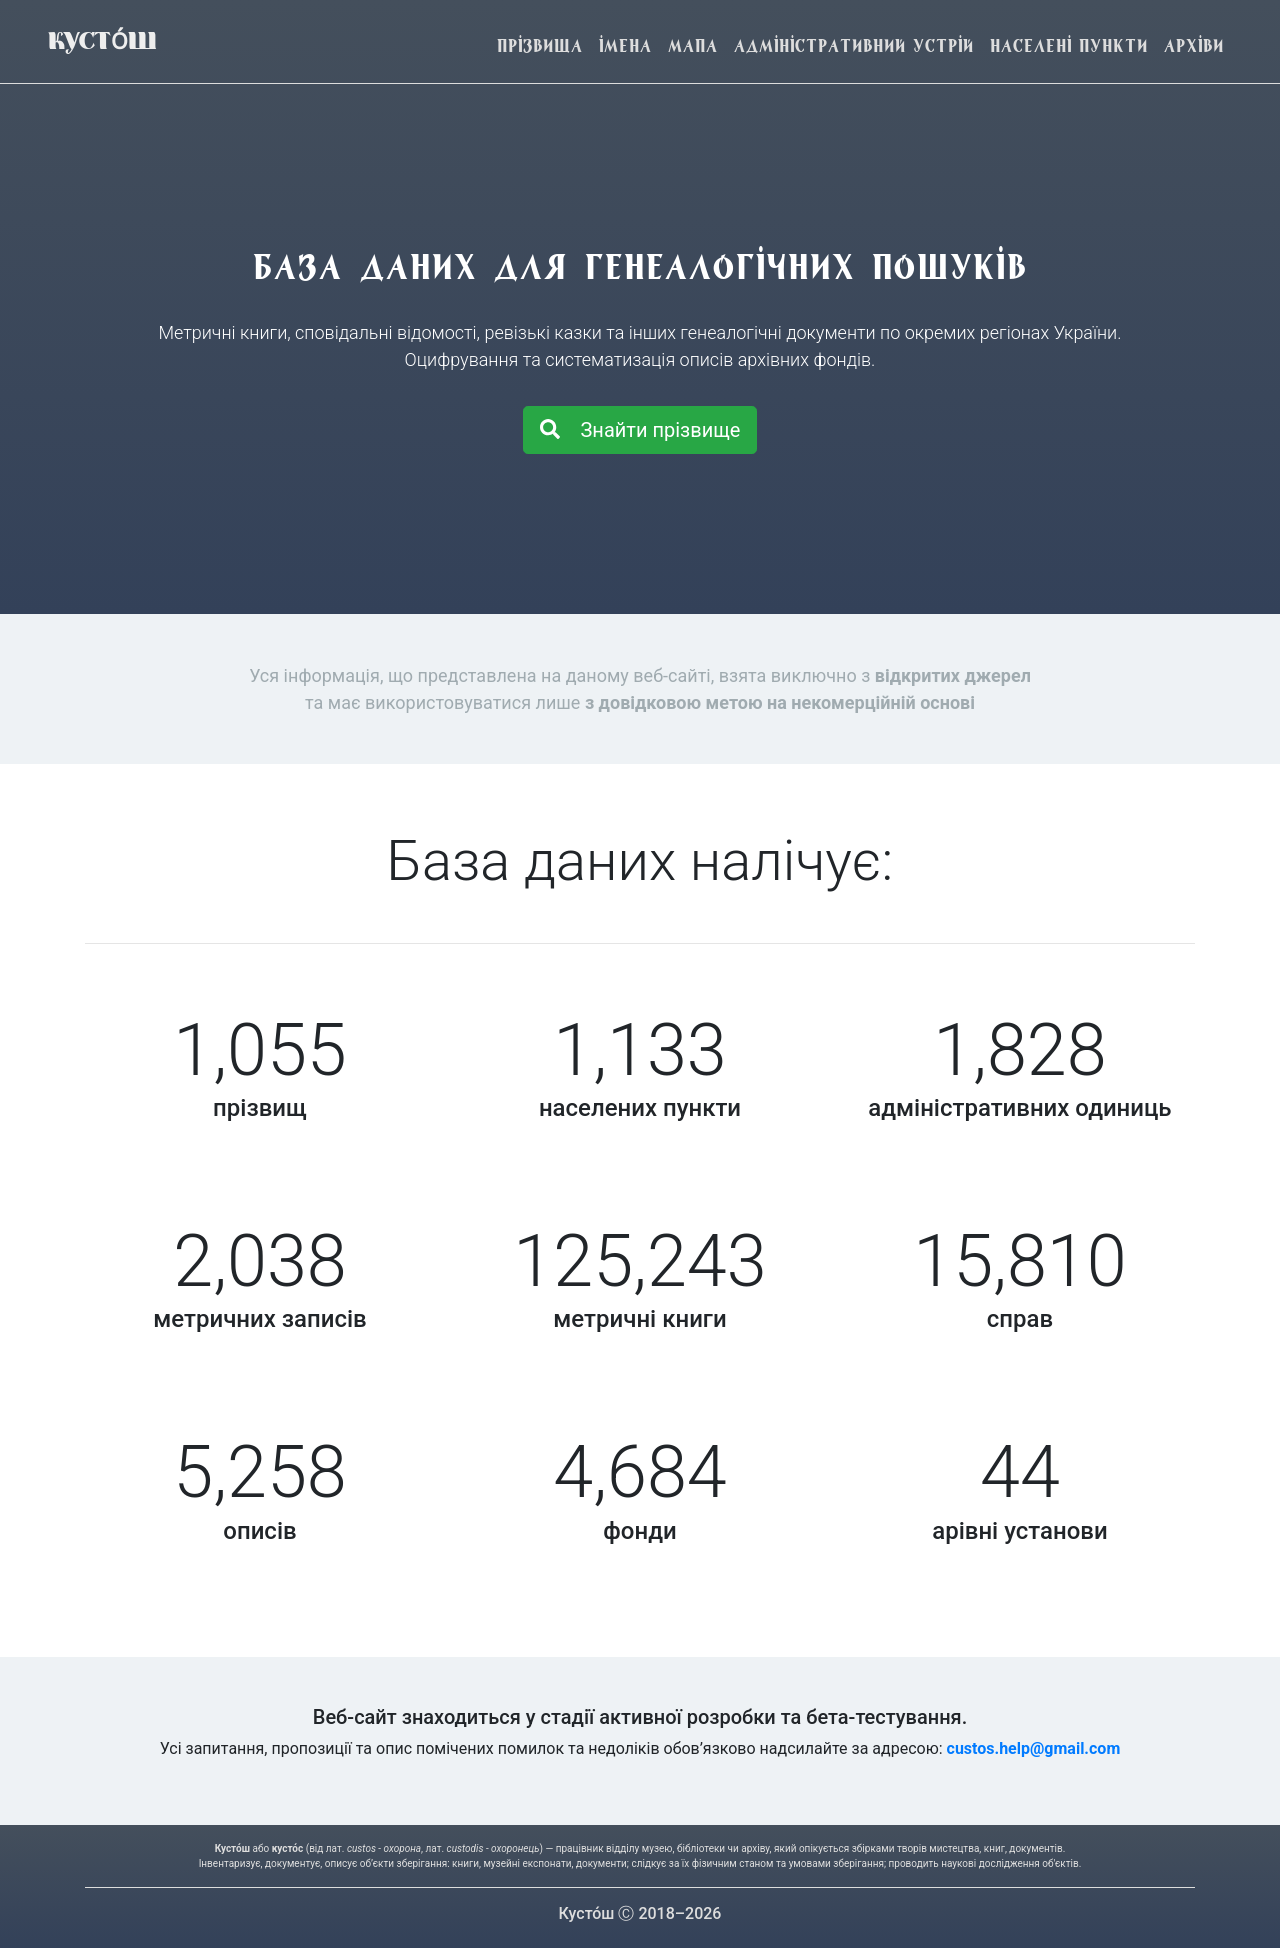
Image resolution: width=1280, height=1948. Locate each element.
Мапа (693, 45)
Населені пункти (1069, 45)
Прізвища (540, 45)
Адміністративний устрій (854, 45)
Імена (625, 45)
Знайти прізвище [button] (640, 430)
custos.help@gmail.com (1034, 1748)
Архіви (1194, 45)
